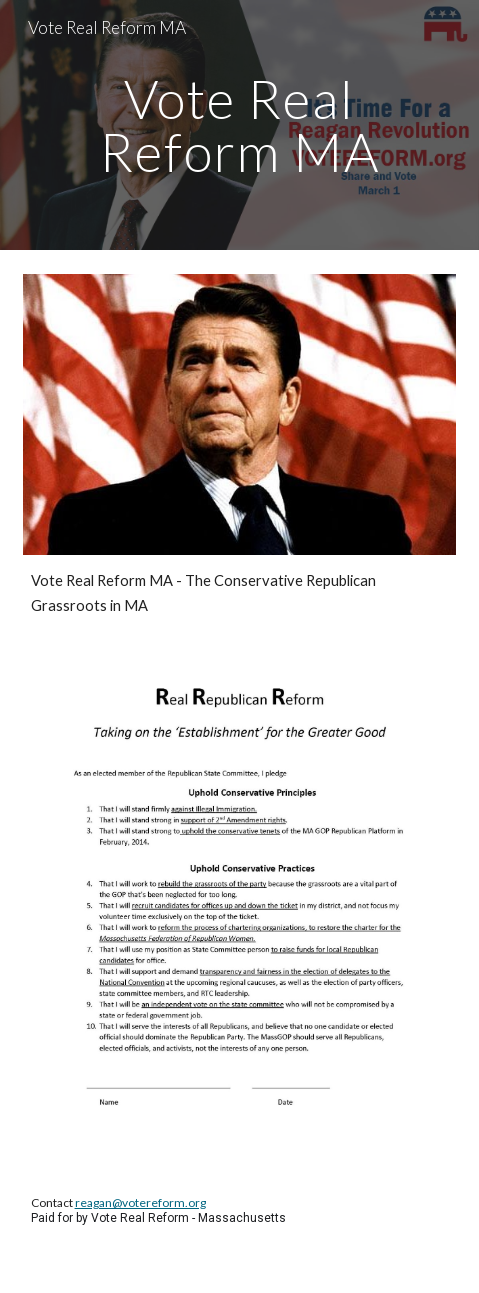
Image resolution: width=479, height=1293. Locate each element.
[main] (240, 125)
